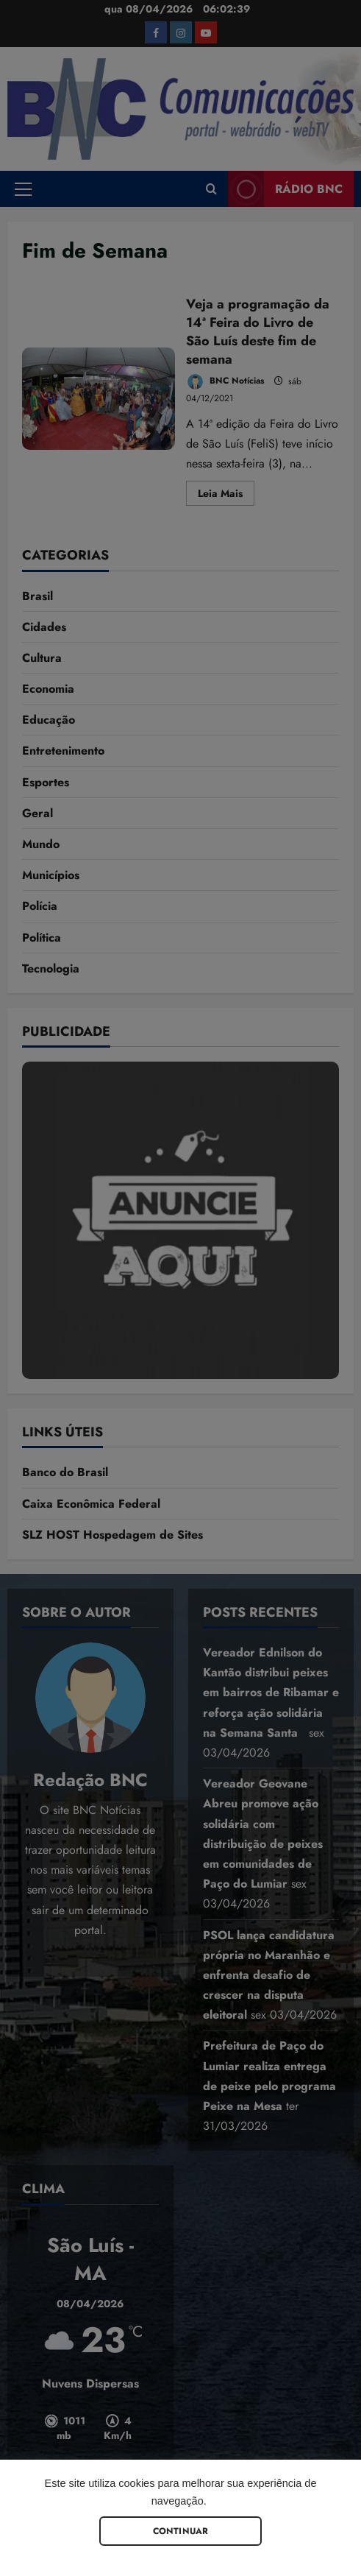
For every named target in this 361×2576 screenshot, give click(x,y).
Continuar (181, 2531)
